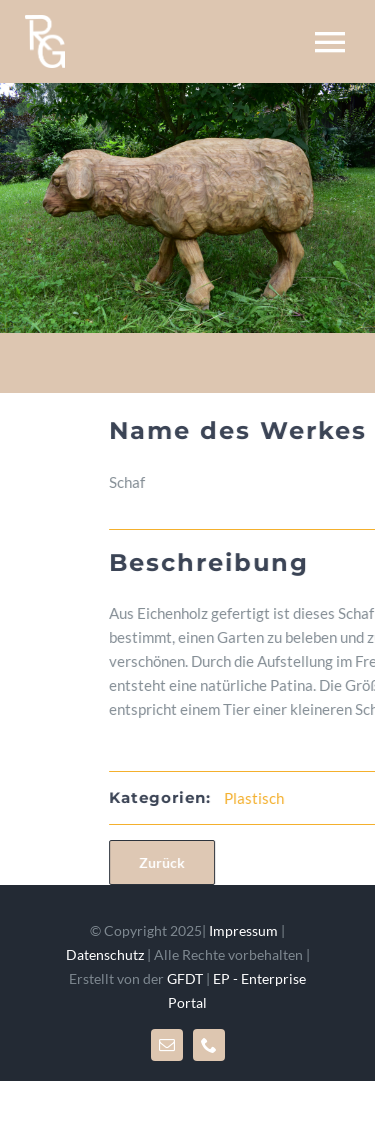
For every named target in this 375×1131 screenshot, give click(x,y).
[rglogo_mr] (45, 22)
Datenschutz (105, 954)
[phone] (209, 1045)
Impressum (243, 930)
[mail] (167, 1045)
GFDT (185, 978)
